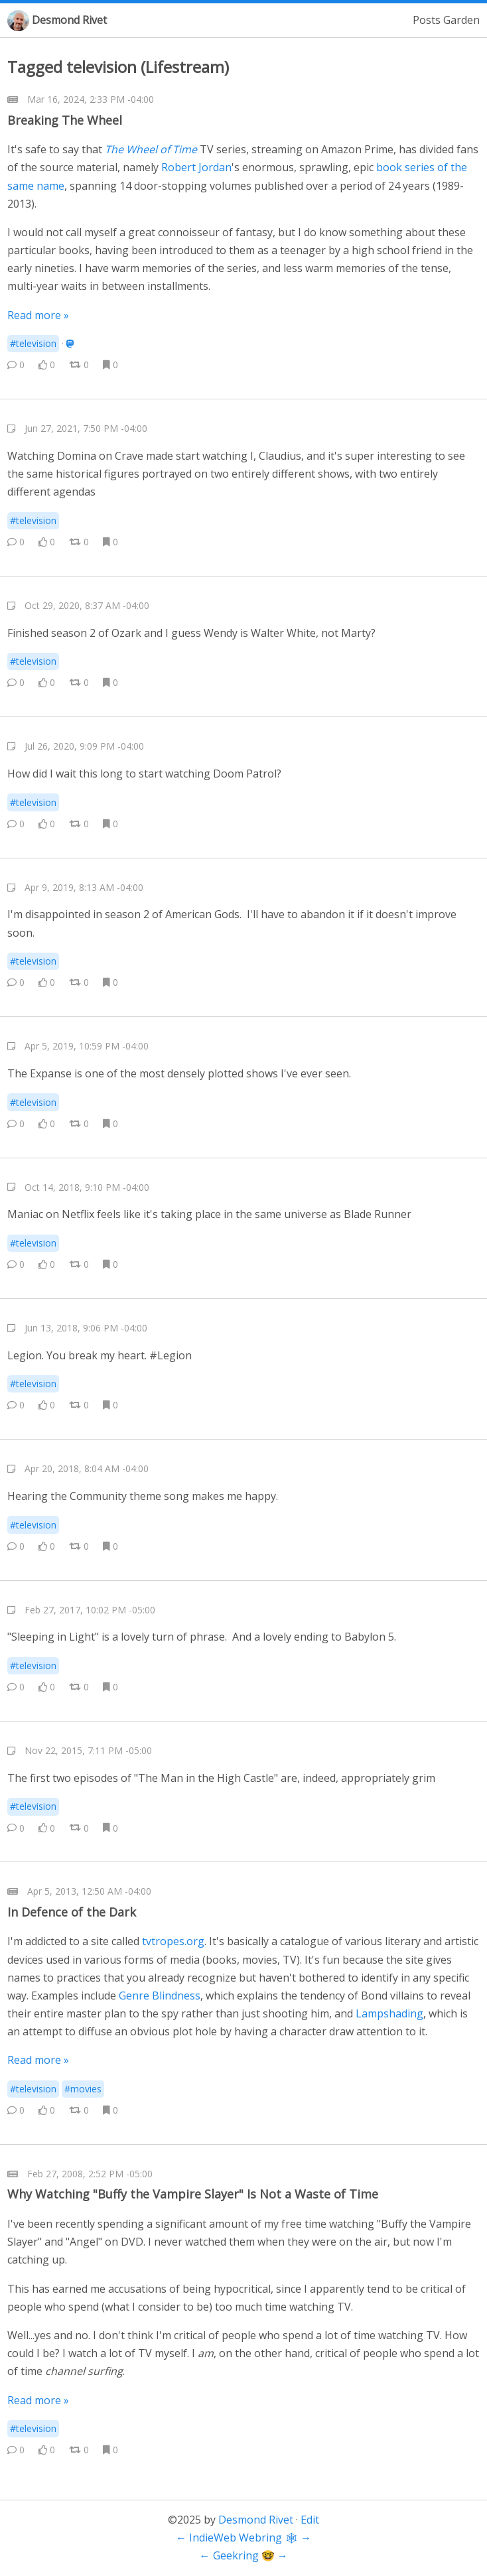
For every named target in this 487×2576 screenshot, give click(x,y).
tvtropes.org (173, 1941)
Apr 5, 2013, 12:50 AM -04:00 (89, 1891)
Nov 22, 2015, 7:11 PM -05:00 (88, 1750)
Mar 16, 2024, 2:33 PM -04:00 (90, 99)
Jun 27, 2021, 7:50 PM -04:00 (86, 428)
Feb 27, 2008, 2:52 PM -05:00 (90, 2173)
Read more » (38, 315)
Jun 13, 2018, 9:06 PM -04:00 (86, 1328)
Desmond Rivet (69, 20)
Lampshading (389, 2013)
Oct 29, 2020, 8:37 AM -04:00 (87, 605)
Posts (427, 20)
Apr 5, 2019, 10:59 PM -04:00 (87, 1046)
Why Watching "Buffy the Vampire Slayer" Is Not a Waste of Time (192, 2194)
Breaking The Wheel (64, 120)
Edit (310, 2519)
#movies (83, 2088)
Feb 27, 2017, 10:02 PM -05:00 (90, 1609)
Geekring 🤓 (244, 2555)
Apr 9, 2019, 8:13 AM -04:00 (84, 887)
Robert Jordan (196, 167)
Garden (461, 20)
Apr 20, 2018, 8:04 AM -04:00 (87, 1468)
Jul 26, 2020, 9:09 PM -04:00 (84, 746)
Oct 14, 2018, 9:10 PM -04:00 (87, 1187)
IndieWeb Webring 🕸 (243, 2537)
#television (33, 343)
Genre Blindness (159, 1995)
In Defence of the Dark (71, 1912)
